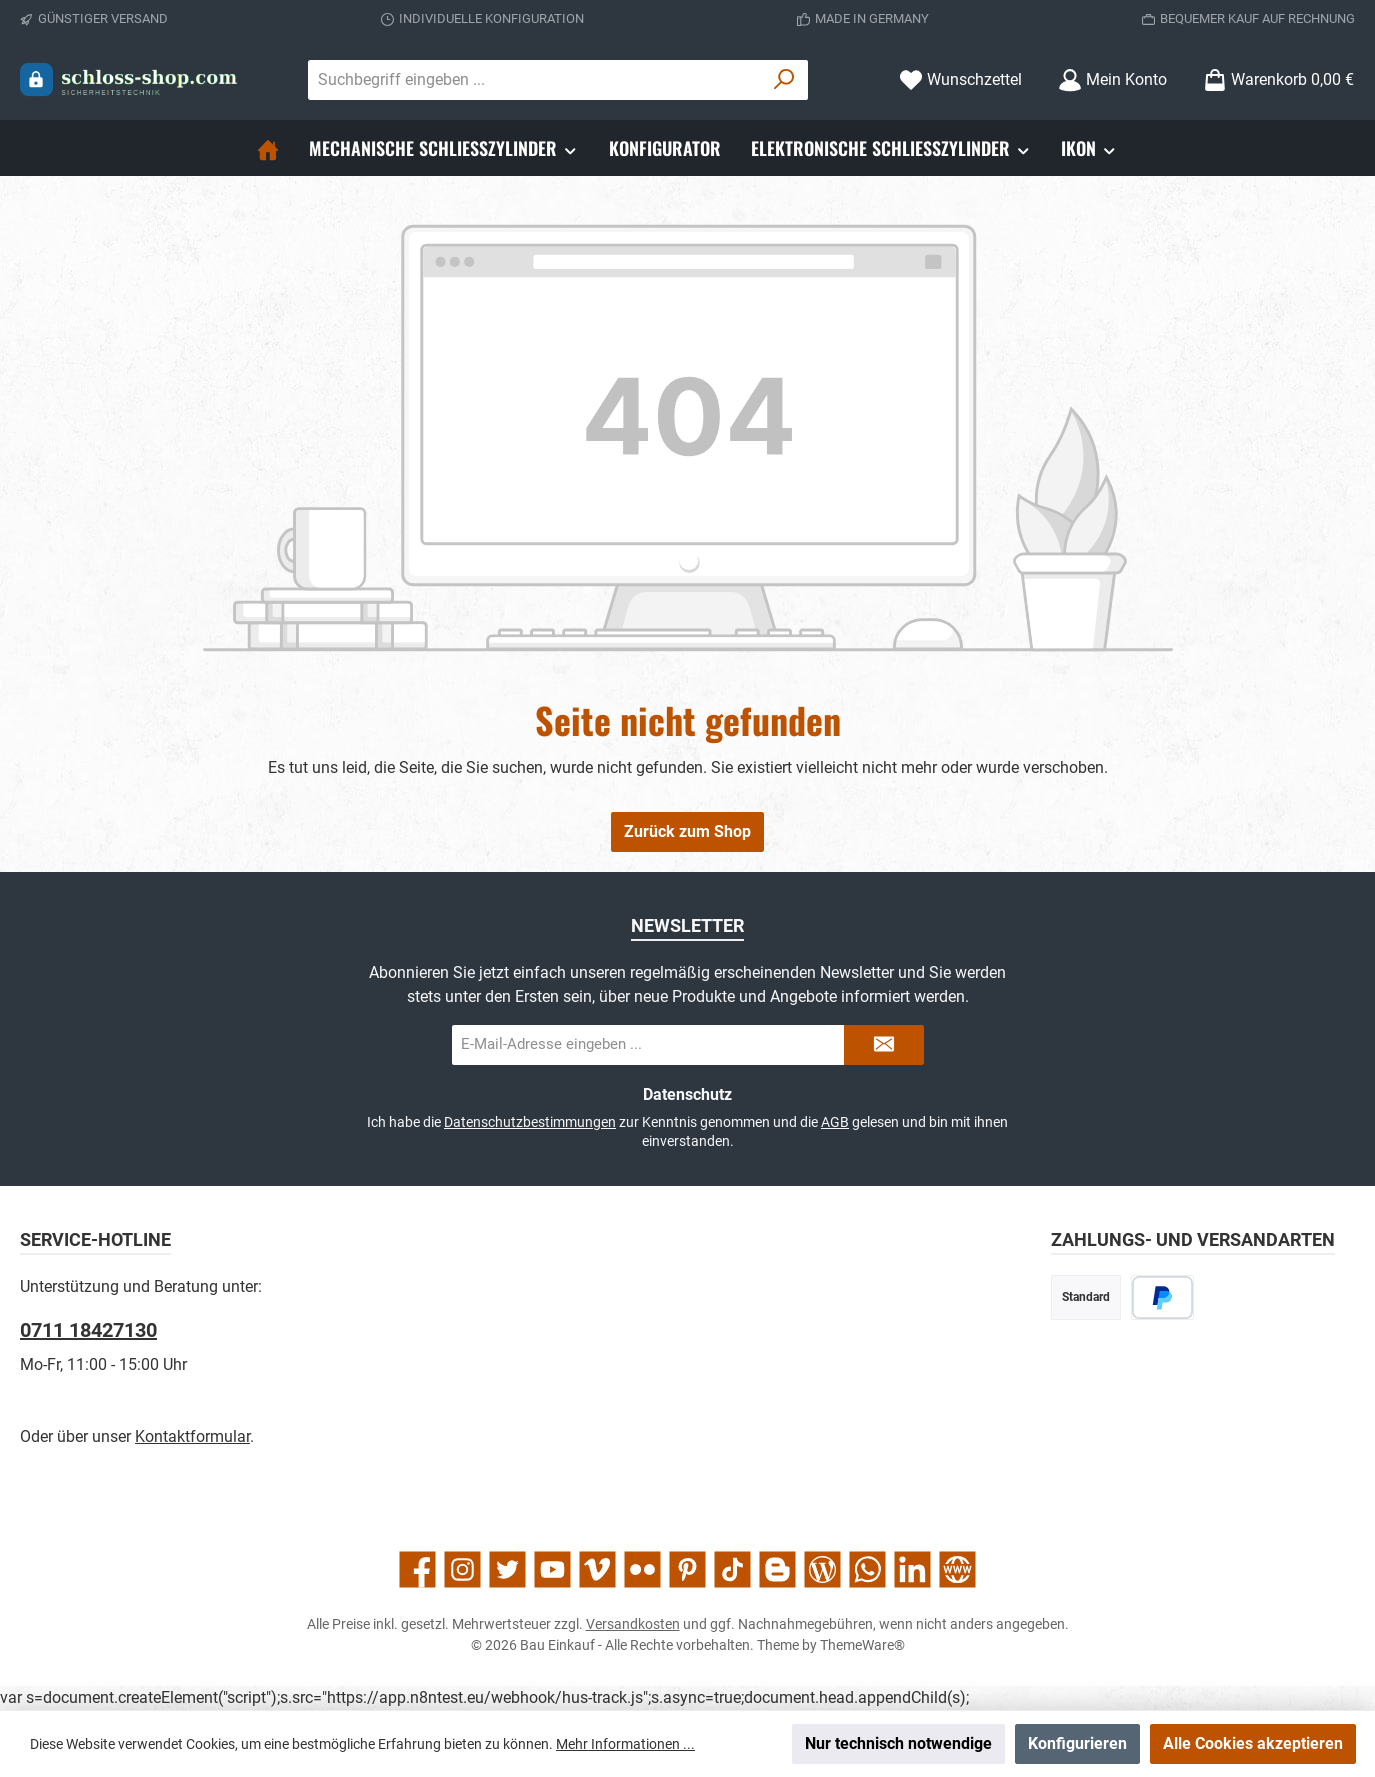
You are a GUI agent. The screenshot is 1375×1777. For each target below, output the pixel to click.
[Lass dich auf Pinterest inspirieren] (687, 1569)
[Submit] (884, 1045)
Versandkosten (633, 1624)
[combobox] (535, 80)
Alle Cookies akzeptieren (1253, 1743)
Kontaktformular (192, 1436)
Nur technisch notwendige (898, 1743)
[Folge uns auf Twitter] (507, 1569)
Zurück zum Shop (687, 831)
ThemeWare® (862, 1645)
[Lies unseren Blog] (822, 1569)
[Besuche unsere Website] (957, 1569)
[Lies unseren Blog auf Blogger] (777, 1569)
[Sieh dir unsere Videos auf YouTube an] (552, 1569)
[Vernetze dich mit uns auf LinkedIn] (912, 1569)
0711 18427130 (88, 1330)
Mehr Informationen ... (625, 1744)
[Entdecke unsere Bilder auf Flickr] (642, 1569)
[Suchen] (784, 80)
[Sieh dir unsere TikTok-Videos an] (732, 1569)
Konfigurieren (1077, 1743)
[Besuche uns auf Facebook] (417, 1569)
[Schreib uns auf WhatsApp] (867, 1569)
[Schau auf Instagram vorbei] (462, 1569)
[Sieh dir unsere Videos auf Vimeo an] (597, 1569)
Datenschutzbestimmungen (530, 1122)
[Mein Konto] (1112, 79)
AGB (835, 1122)
